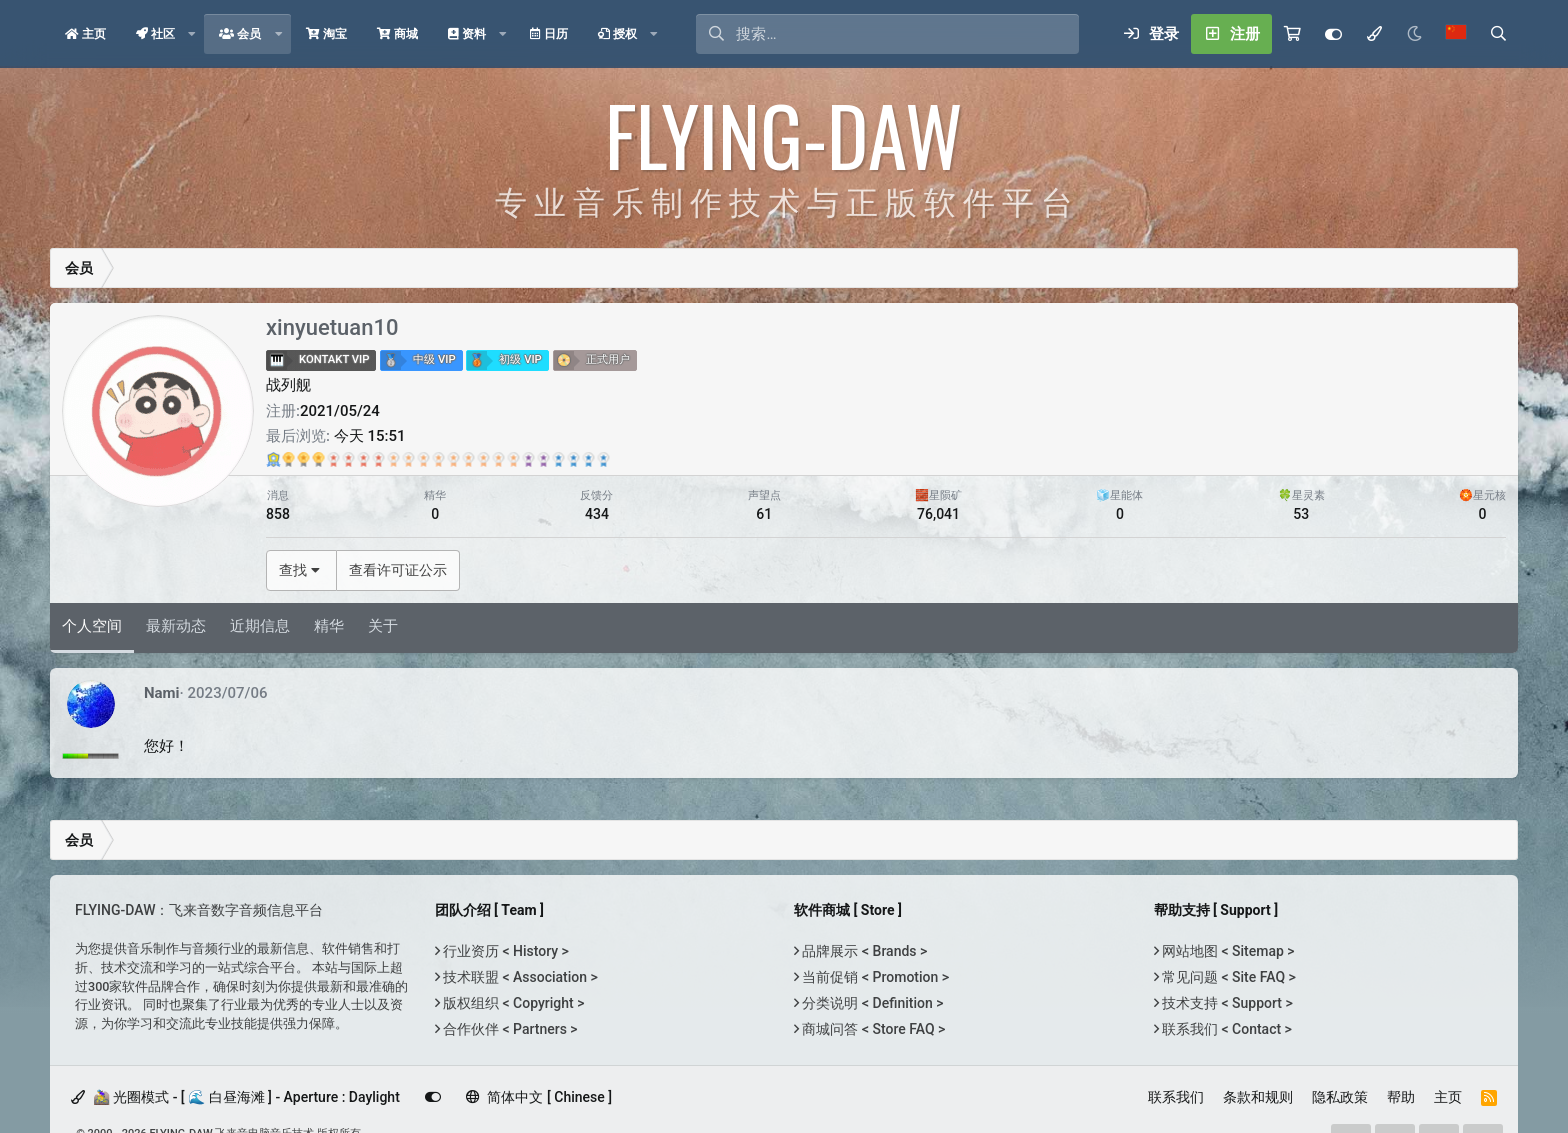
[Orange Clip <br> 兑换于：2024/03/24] (348, 459)
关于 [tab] (383, 626)
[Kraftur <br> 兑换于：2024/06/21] (288, 459)
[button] (192, 34)
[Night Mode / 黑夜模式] (1414, 34)
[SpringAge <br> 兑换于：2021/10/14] (438, 459)
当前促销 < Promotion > (874, 977)
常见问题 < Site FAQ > (1227, 977)
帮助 (1401, 1097)
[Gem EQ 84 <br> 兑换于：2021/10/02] (513, 459)
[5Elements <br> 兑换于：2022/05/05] (543, 459)
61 (764, 514)
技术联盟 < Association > (519, 977)
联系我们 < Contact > (1225, 1029)
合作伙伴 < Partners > (509, 1029)
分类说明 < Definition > (871, 1003)
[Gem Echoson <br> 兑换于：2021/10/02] (498, 459)
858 (278, 514)
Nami (162, 693)
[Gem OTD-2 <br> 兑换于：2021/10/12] (483, 459)
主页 (1448, 1097)
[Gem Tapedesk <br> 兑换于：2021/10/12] (378, 459)
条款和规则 (1258, 1097)
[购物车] (1292, 34)
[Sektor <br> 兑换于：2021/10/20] (573, 459)
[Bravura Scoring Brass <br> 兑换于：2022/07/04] (363, 459)
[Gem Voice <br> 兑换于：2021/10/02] (333, 459)
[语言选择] (1456, 34)
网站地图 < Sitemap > (1227, 951)
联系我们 (1176, 1097)
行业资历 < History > (504, 951)
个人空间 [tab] (92, 626)
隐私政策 (1340, 1097)
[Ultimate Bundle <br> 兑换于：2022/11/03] (273, 459)
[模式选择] (1374, 34)
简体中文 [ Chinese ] (539, 1097)
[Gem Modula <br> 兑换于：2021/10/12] (453, 459)
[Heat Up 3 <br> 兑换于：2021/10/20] (528, 459)
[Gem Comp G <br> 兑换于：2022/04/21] (408, 459)
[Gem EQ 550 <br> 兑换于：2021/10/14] (393, 459)
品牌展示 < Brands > (863, 951)
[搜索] (907, 34)
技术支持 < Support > (1226, 1003)
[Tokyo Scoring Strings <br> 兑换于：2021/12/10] (588, 459)
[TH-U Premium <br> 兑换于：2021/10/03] (318, 459)
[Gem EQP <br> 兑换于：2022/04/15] (603, 459)
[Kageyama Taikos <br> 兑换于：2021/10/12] (558, 459)
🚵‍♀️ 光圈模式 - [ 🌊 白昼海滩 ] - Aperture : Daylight (235, 1097)
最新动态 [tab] (176, 626)
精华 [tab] (329, 626)
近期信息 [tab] (260, 626)
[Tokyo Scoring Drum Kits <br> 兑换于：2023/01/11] (468, 459)
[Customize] (1333, 34)
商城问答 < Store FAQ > (872, 1029)
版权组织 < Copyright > (512, 1003)
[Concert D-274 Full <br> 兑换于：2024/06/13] (303, 459)
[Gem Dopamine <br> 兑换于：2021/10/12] (423, 459)
